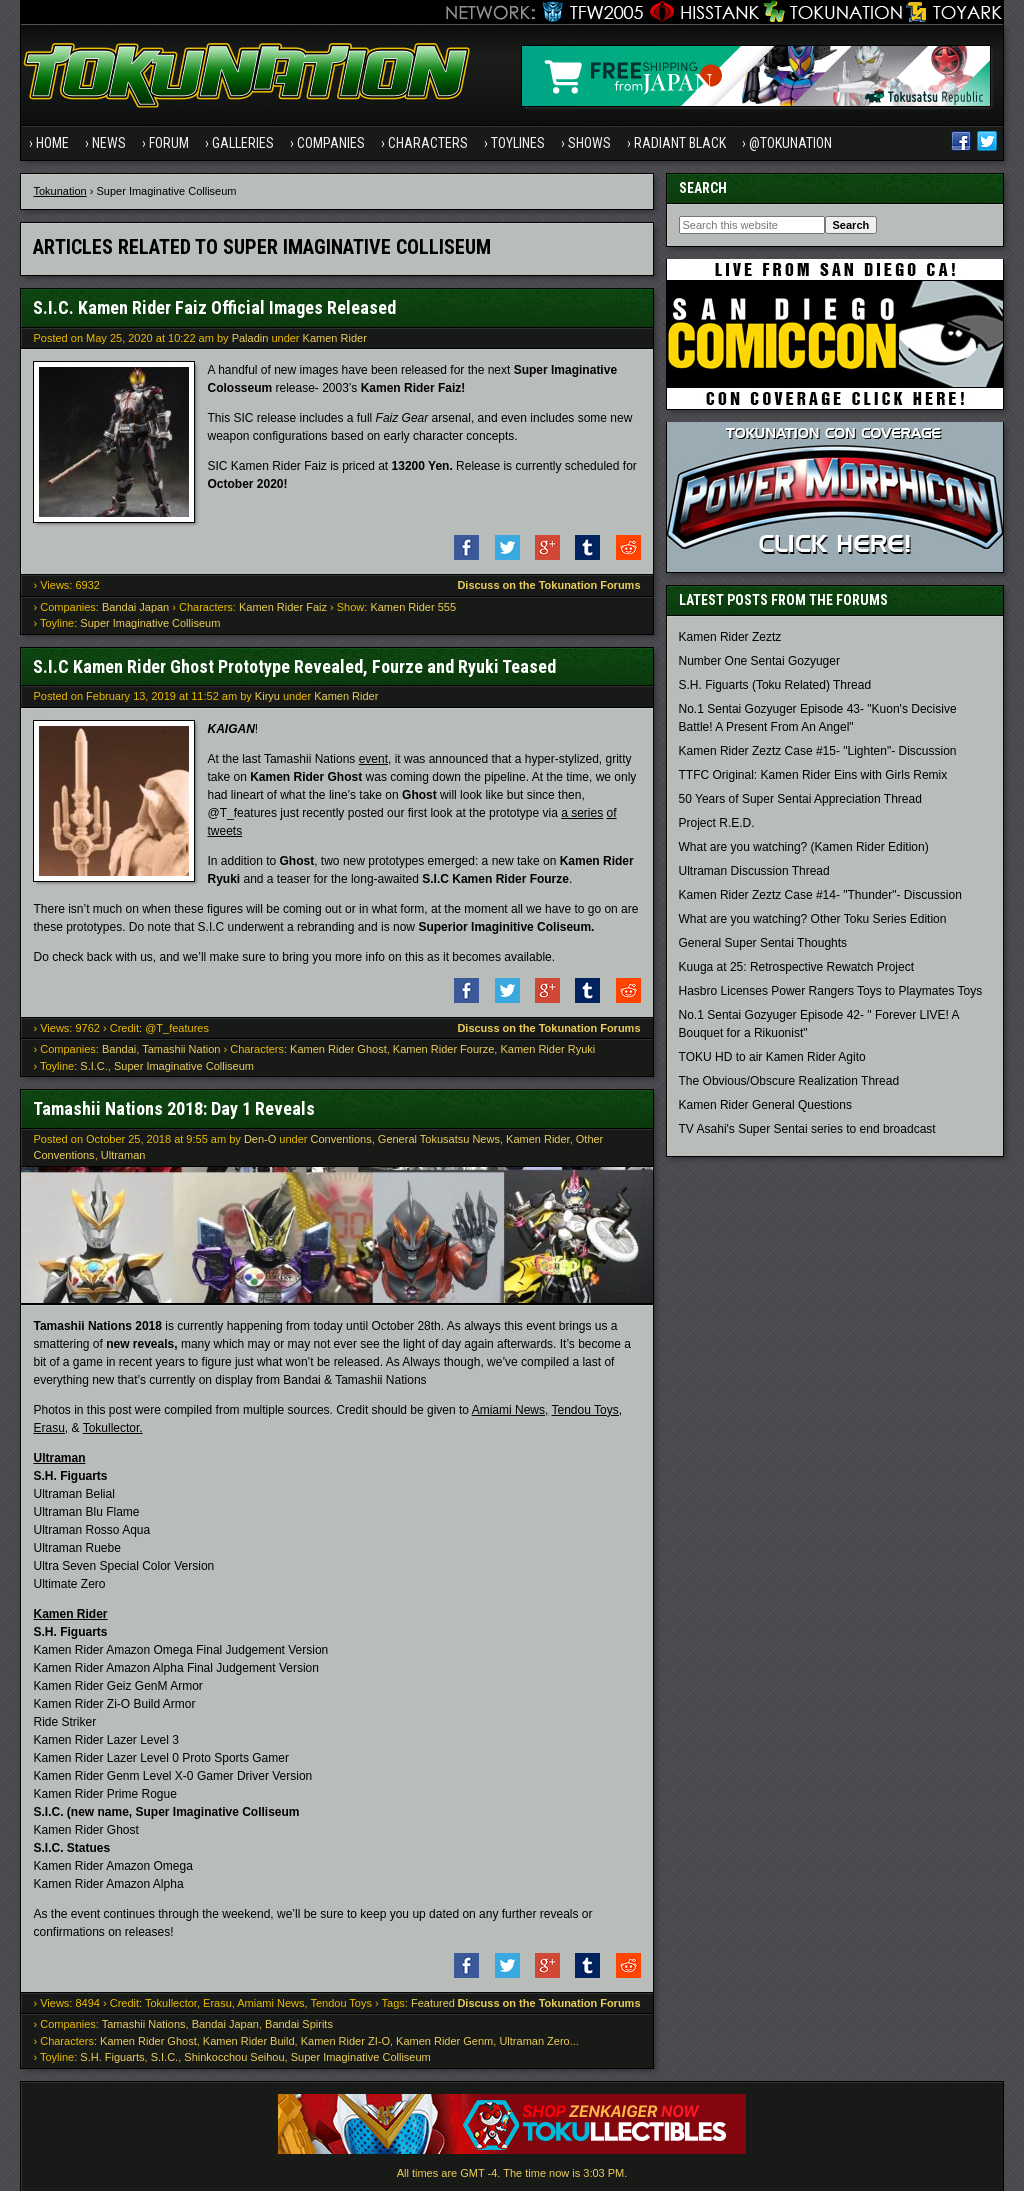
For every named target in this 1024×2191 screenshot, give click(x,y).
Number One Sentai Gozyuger (759, 661)
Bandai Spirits (299, 2024)
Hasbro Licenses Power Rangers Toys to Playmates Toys (831, 991)
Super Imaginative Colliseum (150, 623)
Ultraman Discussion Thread (754, 871)
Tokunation (59, 191)
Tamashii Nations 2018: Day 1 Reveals (174, 1108)
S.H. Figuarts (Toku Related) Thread (775, 685)
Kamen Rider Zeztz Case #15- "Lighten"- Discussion (818, 751)
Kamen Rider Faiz (283, 607)
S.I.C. (94, 1066)
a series (582, 813)
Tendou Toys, (587, 1410)
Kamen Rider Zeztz (730, 637)
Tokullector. (113, 1428)
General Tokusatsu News (439, 1139)
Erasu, (50, 1428)
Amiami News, (510, 1410)
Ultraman (123, 1155)
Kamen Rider (335, 338)
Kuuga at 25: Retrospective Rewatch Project (796, 967)
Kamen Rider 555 (413, 607)
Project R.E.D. (717, 823)
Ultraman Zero (534, 2041)
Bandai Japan (135, 607)
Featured (433, 2003)
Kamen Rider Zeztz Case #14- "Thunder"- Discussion (820, 895)
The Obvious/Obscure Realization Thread (789, 1081)
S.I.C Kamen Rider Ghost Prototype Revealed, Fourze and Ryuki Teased (294, 666)
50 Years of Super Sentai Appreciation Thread (800, 799)
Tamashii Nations (144, 2024)
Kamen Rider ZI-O (345, 2041)
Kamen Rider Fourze (444, 1049)
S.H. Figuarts (112, 2057)
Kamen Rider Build (249, 2041)
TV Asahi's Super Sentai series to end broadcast (807, 1129)
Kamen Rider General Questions (765, 1105)
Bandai (119, 1049)
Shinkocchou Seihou (234, 2057)
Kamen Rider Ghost (338, 1049)
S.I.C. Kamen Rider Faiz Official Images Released (214, 307)
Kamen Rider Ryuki (547, 1049)
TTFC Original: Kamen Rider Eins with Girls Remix (813, 775)
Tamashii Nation (181, 1049)
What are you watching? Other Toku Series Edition (813, 919)
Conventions (341, 1139)
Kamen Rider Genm (444, 2041)
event (373, 759)
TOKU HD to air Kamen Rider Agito (772, 1057)
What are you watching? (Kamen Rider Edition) (804, 847)
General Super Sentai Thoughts (763, 943)
